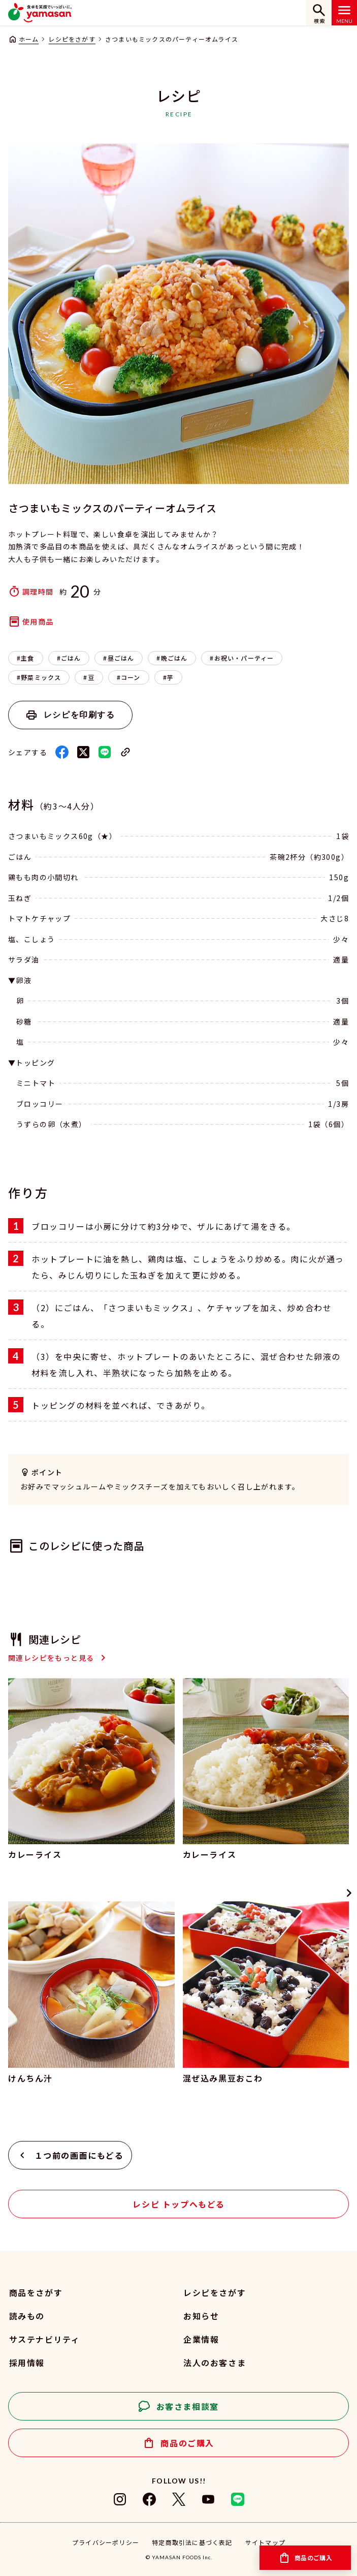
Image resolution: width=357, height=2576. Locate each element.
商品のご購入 (187, 2443)
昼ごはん (121, 658)
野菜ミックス (41, 677)
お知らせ (201, 2316)
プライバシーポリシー (105, 2542)
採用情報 (27, 2362)
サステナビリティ (44, 2339)
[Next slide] (349, 1893)
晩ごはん (174, 658)
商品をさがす (36, 2292)
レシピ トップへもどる (179, 2204)
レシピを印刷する (79, 714)
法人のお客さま (214, 2362)
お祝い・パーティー (244, 658)
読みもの (27, 2316)
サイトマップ (265, 2542)
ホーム (29, 39)
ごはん (71, 658)
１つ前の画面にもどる (79, 2155)
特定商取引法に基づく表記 (192, 2542)
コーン (131, 677)
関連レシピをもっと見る (51, 1658)
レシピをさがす (71, 39)
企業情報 (201, 2339)
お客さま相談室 (187, 2406)
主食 (27, 658)
